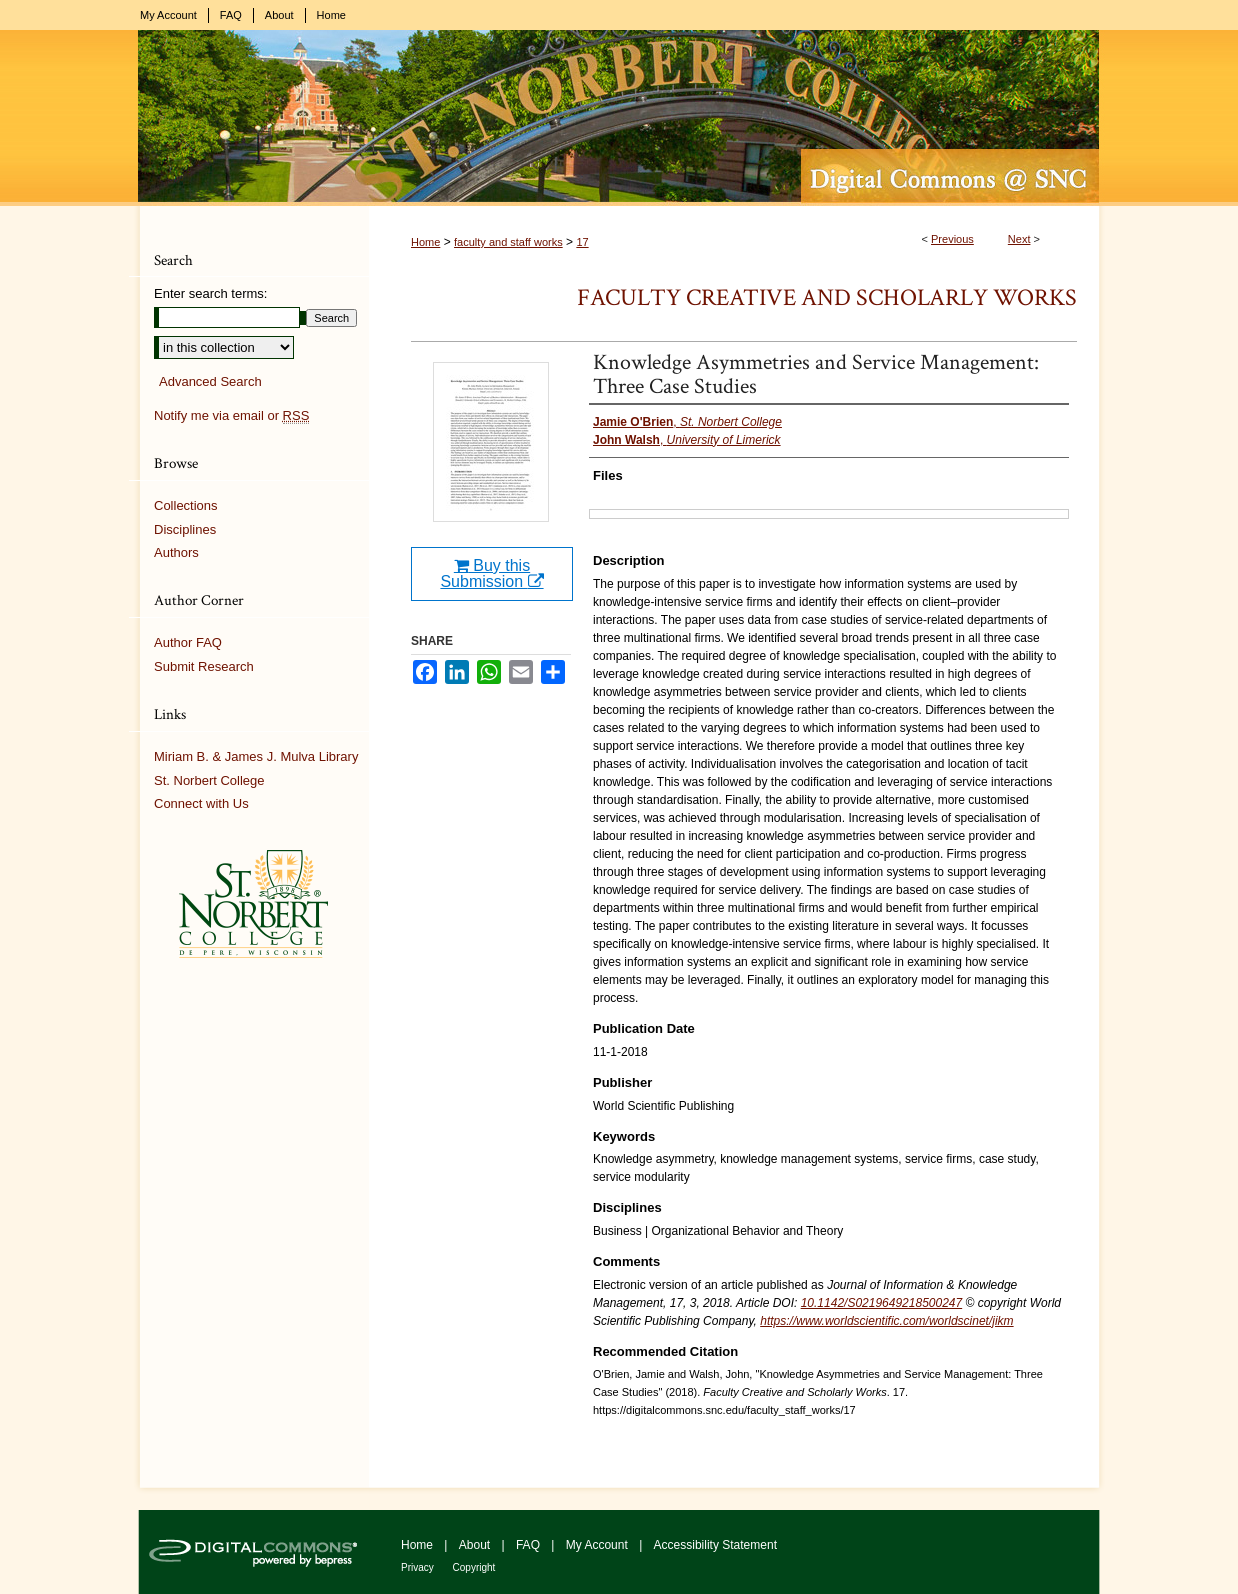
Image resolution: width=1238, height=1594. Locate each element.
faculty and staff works (508, 242)
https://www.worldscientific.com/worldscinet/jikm (886, 1321)
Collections (186, 505)
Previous (952, 239)
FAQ (529, 1545)
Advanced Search (210, 381)
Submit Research (204, 666)
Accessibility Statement (715, 1545)
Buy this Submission (491, 573)
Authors (176, 552)
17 (582, 242)
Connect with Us (201, 803)
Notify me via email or (231, 416)
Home (425, 242)
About (476, 1545)
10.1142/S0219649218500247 (882, 1303)
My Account (598, 1545)
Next (1019, 239)
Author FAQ (188, 642)
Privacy (419, 1567)
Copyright (474, 1567)
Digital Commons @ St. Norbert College (619, 118)
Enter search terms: (210, 293)
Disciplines (185, 529)
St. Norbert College (209, 780)
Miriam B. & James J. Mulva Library (256, 756)
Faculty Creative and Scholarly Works (827, 297)
